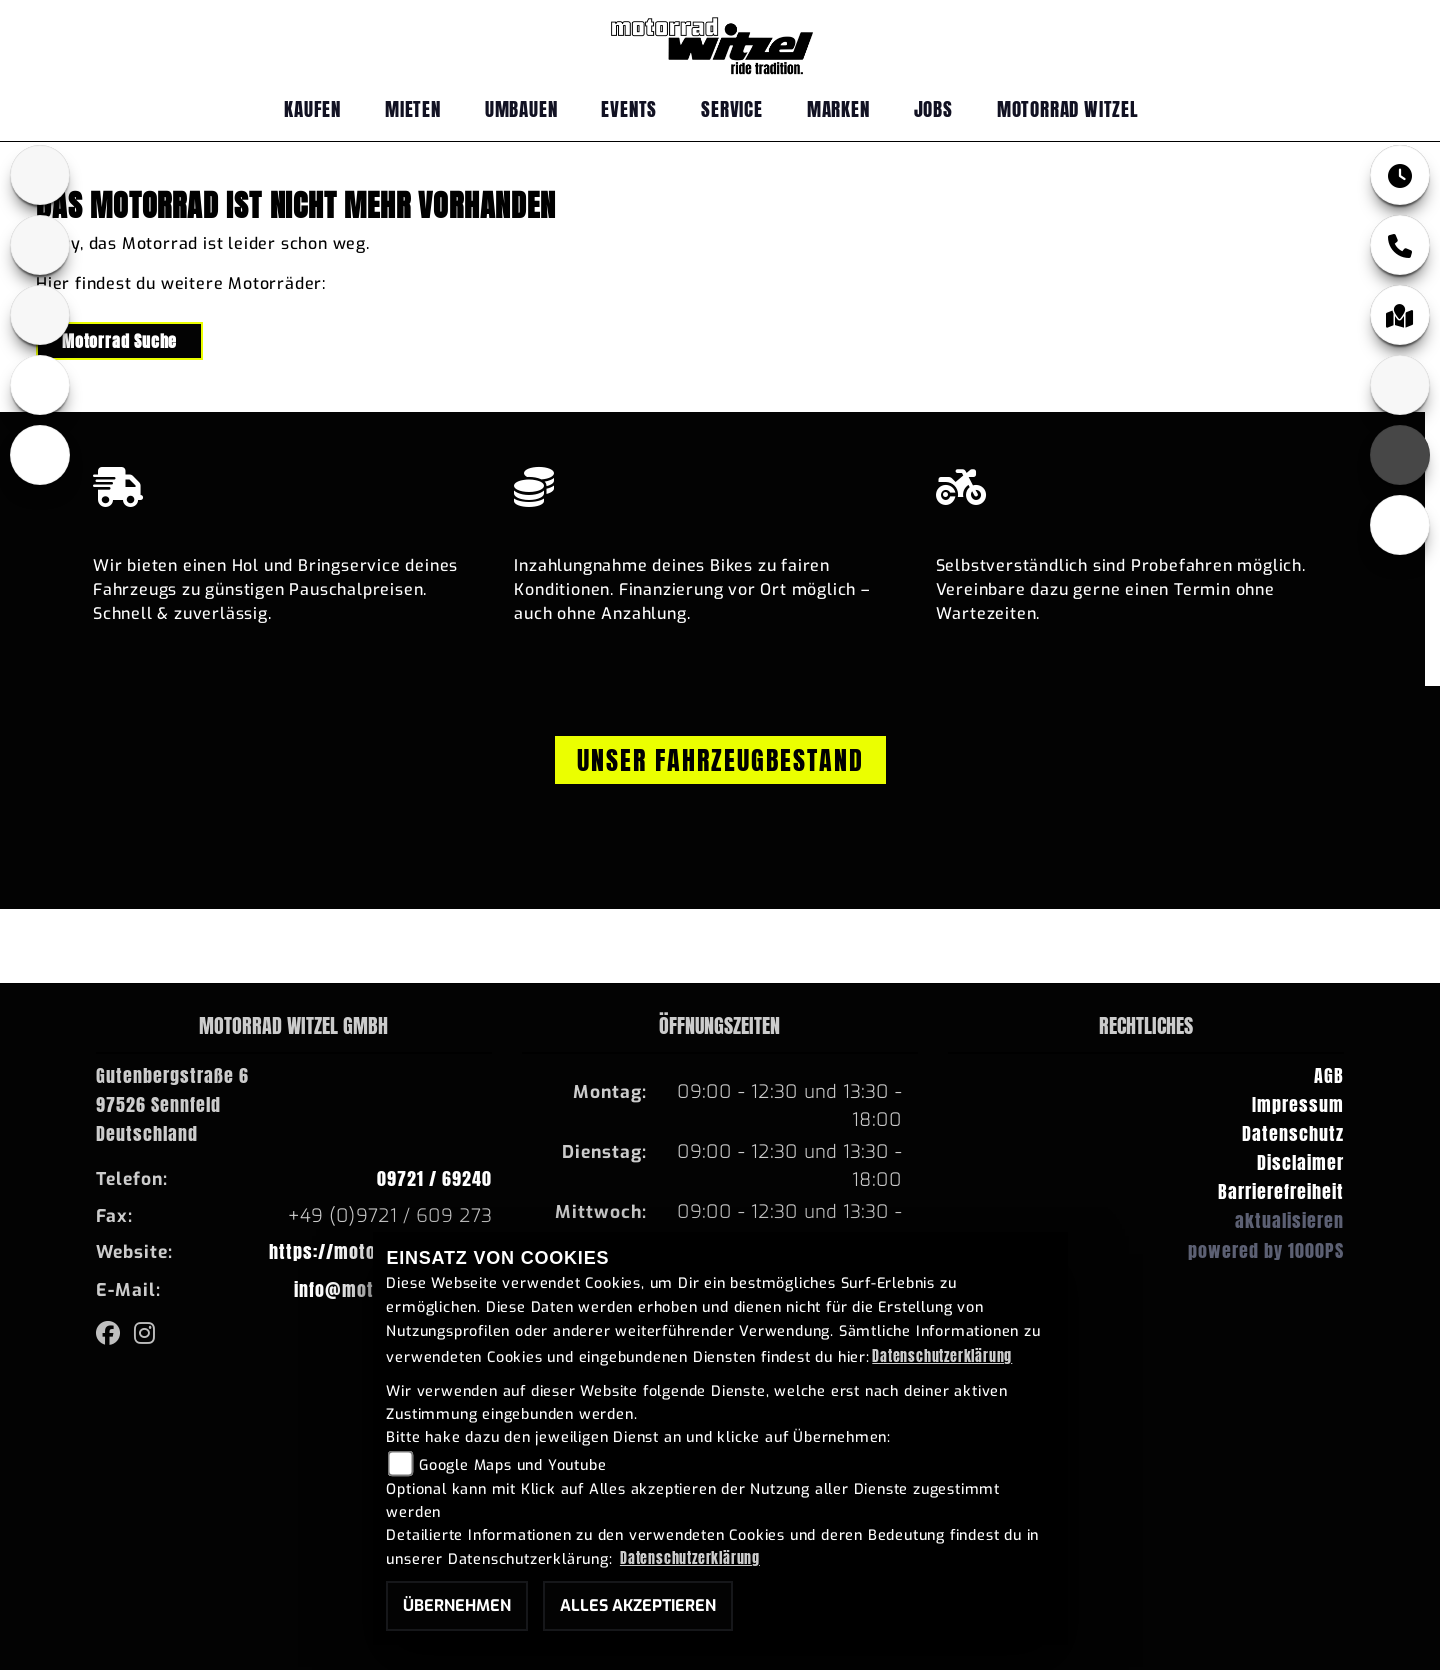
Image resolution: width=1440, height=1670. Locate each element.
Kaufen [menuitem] (312, 108)
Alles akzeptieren (638, 1605)
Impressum (1298, 1104)
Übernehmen (457, 1605)
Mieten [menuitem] (413, 108)
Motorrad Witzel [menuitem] (1068, 108)
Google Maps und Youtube (512, 1465)
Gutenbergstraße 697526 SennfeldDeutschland (172, 1104)
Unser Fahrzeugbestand (720, 760)
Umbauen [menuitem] (521, 108)
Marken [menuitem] (838, 108)
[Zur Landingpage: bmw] (40, 175)
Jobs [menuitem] (933, 108)
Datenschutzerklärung (942, 1356)
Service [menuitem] (732, 108)
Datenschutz (1293, 1133)
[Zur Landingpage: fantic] (40, 315)
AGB (1329, 1075)
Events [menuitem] (629, 108)
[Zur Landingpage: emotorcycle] (40, 455)
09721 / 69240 (434, 1178)
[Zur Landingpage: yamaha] (40, 245)
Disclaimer (1300, 1162)
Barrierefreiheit (1281, 1191)
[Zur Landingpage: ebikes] (40, 385)
